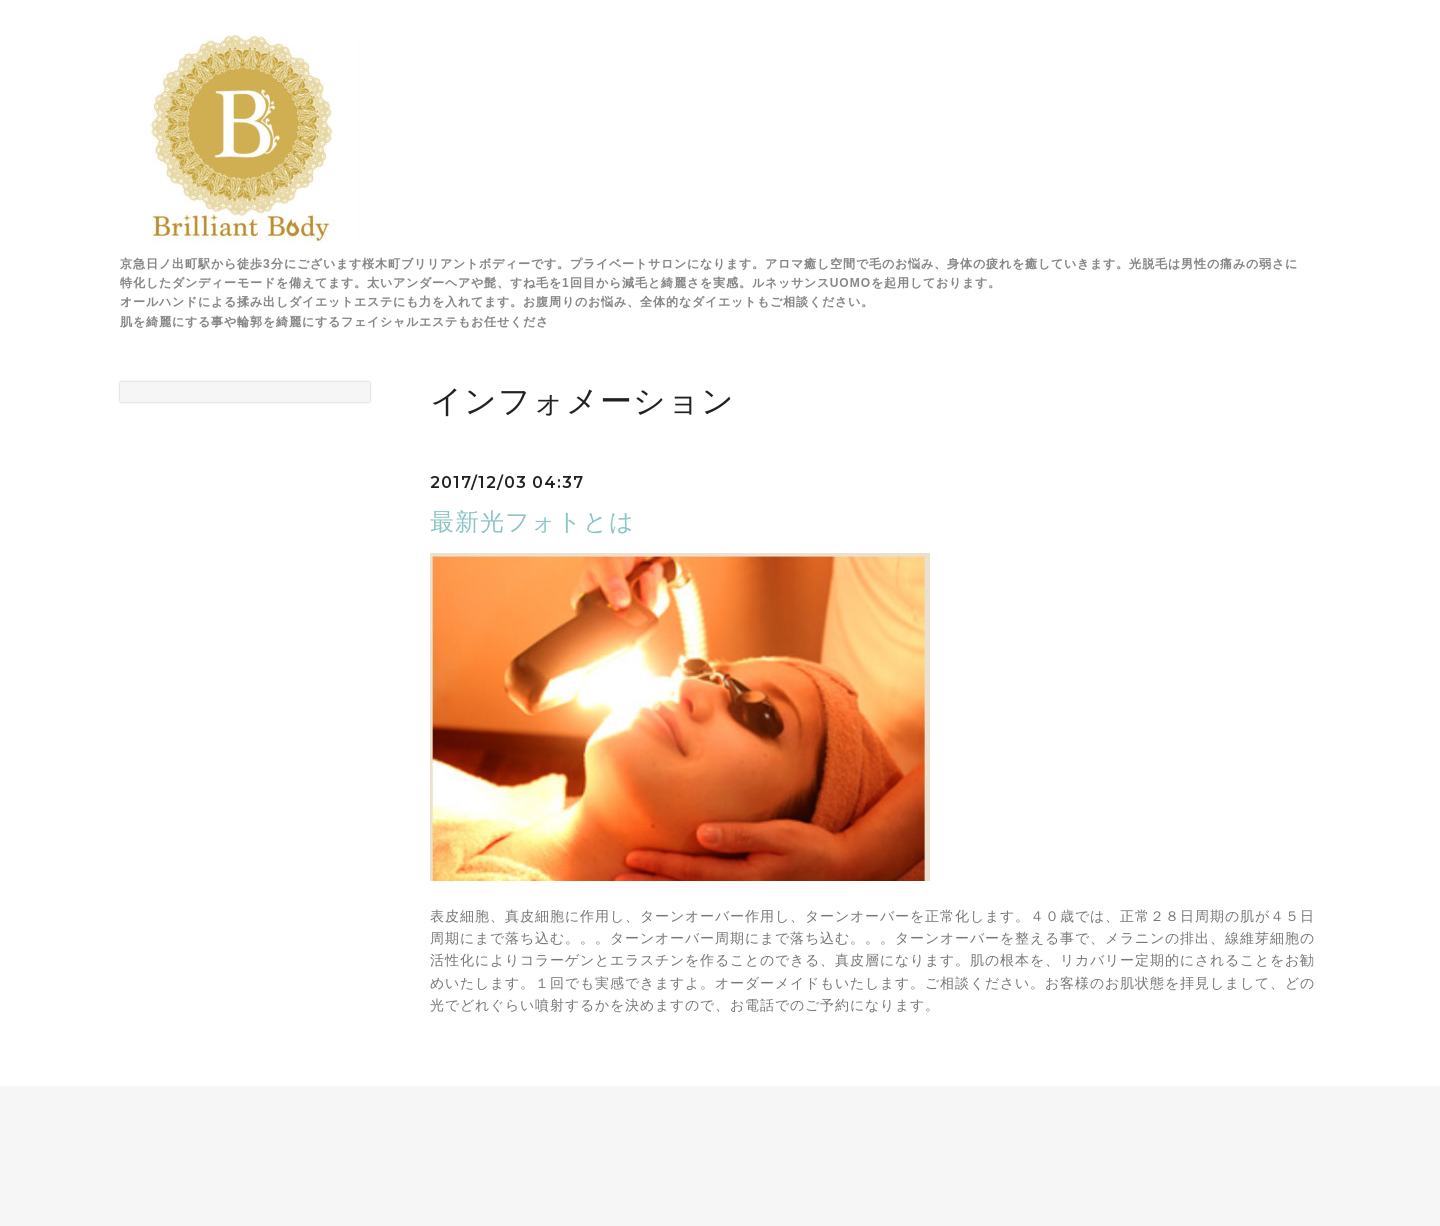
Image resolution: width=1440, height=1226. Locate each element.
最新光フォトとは (532, 521)
